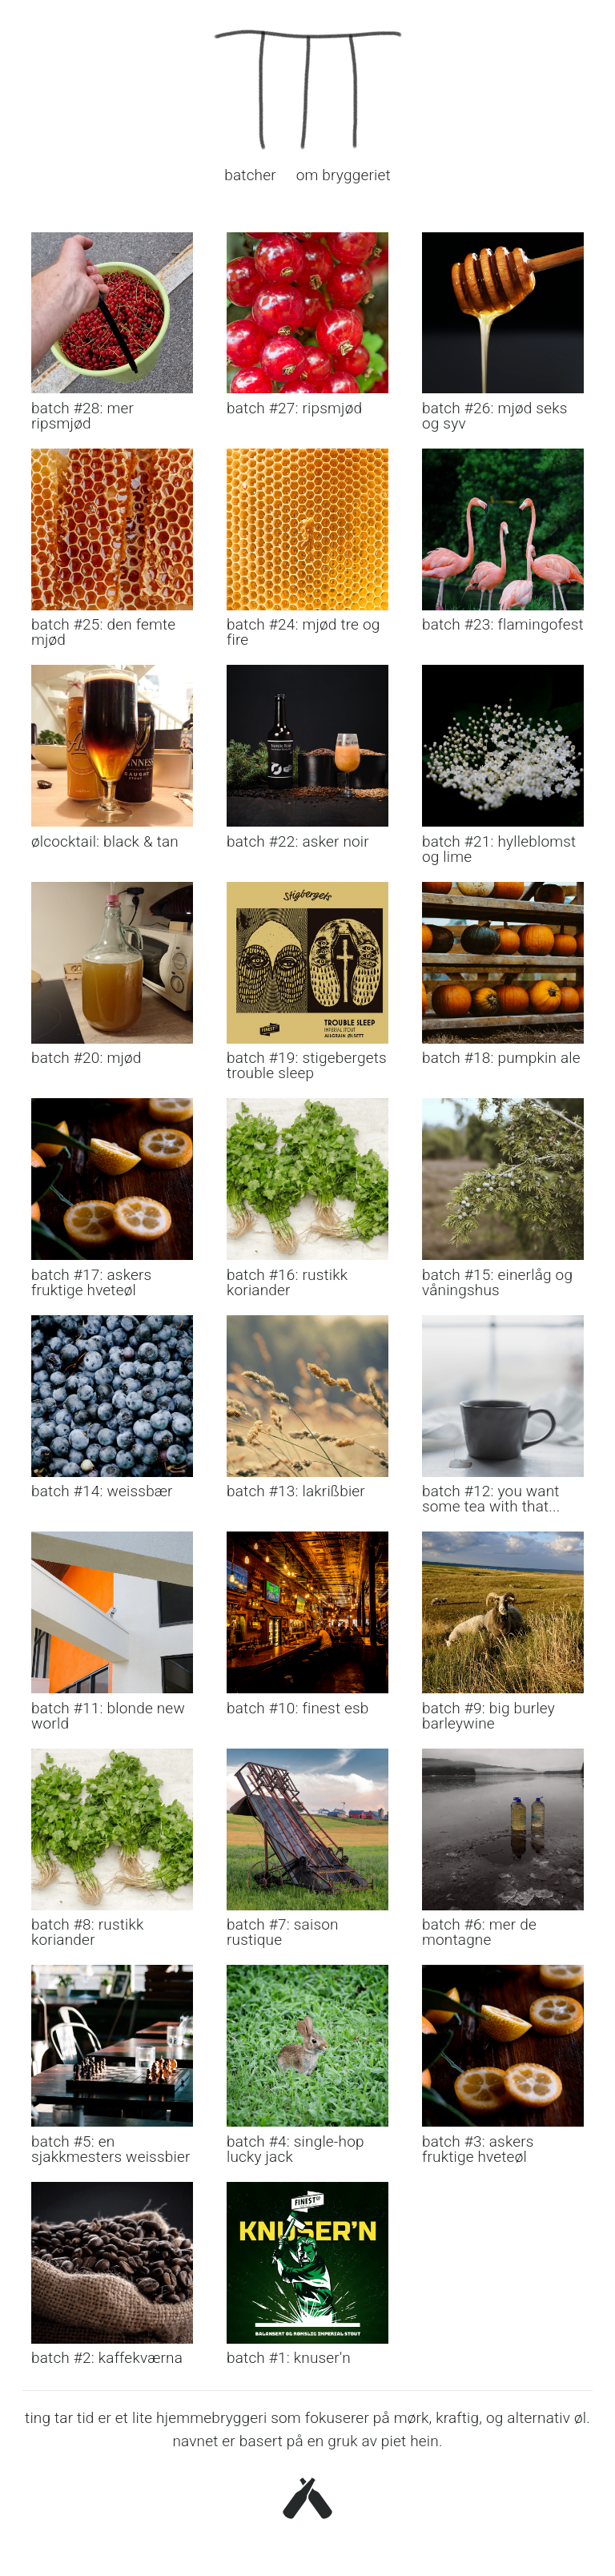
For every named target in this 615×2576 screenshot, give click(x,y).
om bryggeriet (343, 175)
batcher (250, 175)
